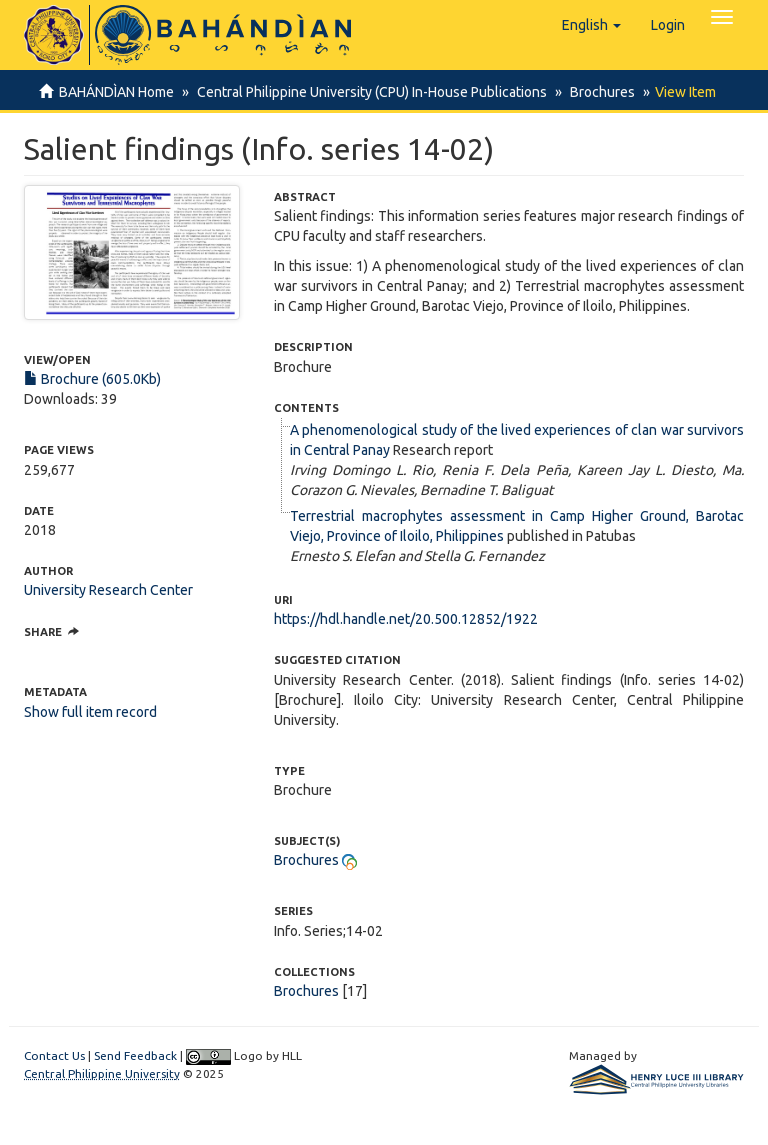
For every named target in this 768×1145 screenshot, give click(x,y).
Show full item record (90, 712)
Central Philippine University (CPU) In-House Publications (369, 92)
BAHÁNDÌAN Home (116, 92)
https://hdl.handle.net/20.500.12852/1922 (406, 619)
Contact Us (54, 1055)
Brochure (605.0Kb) (92, 379)
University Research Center (108, 590)
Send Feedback (135, 1055)
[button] (591, 25)
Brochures (596, 92)
